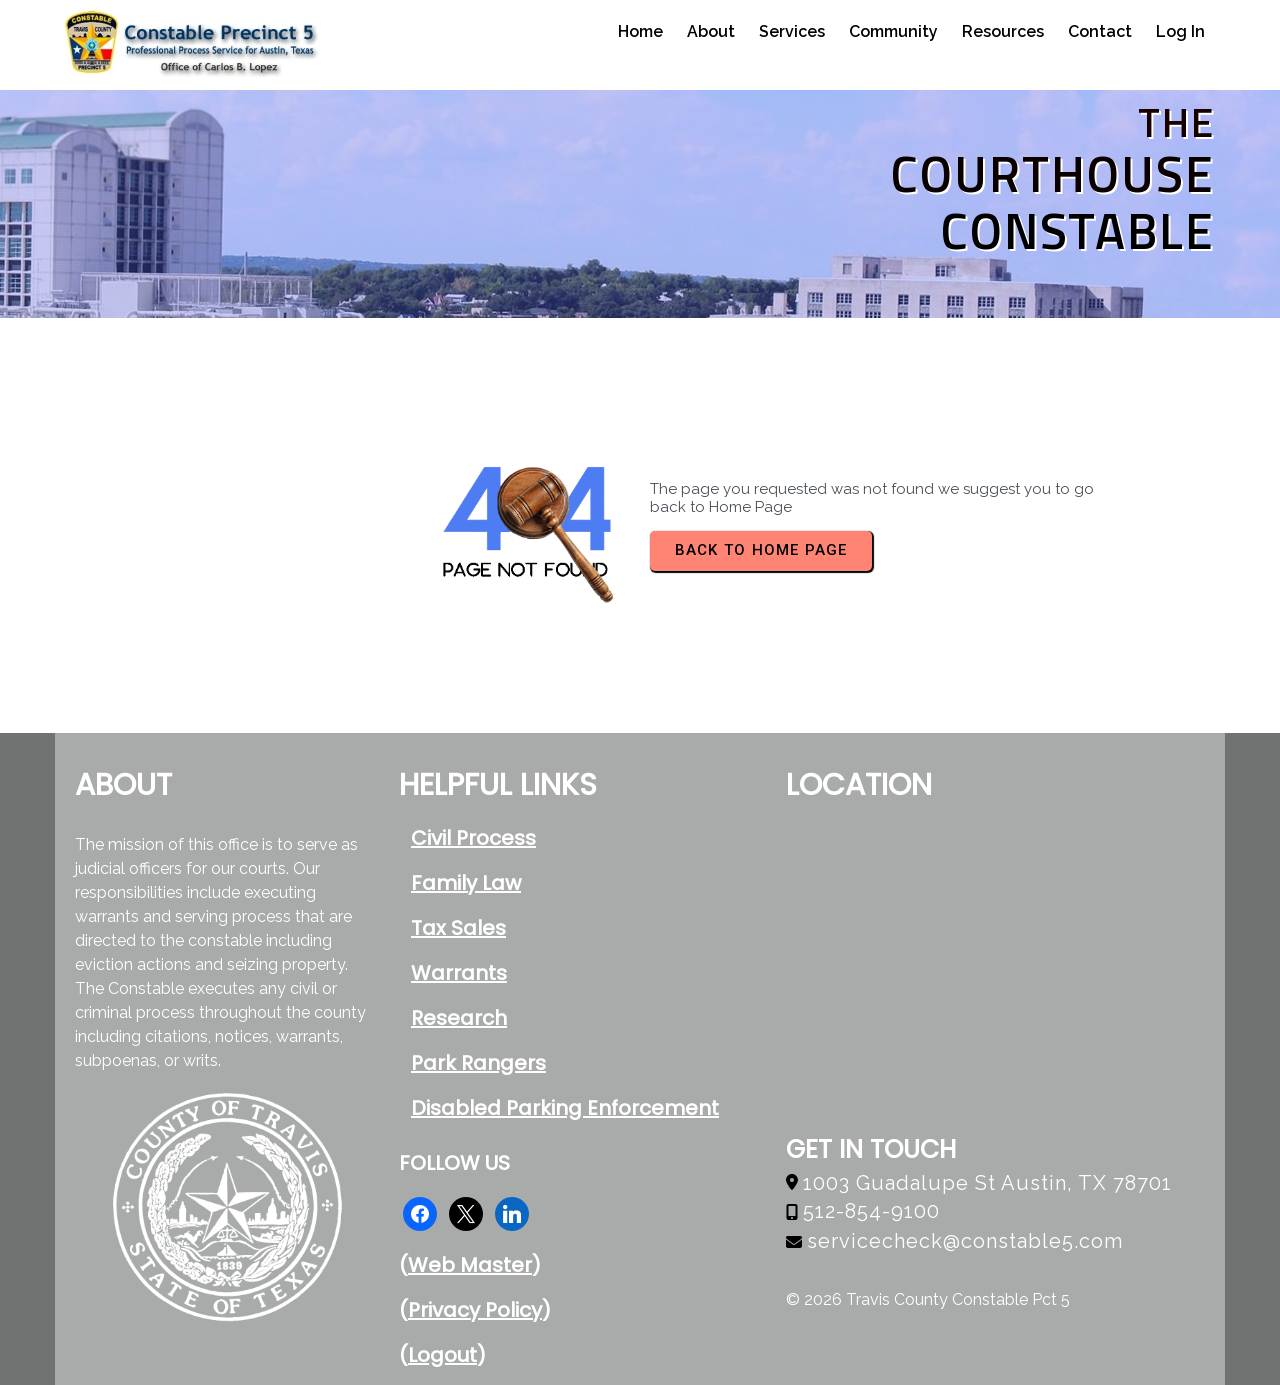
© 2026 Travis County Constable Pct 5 (928, 1299)
